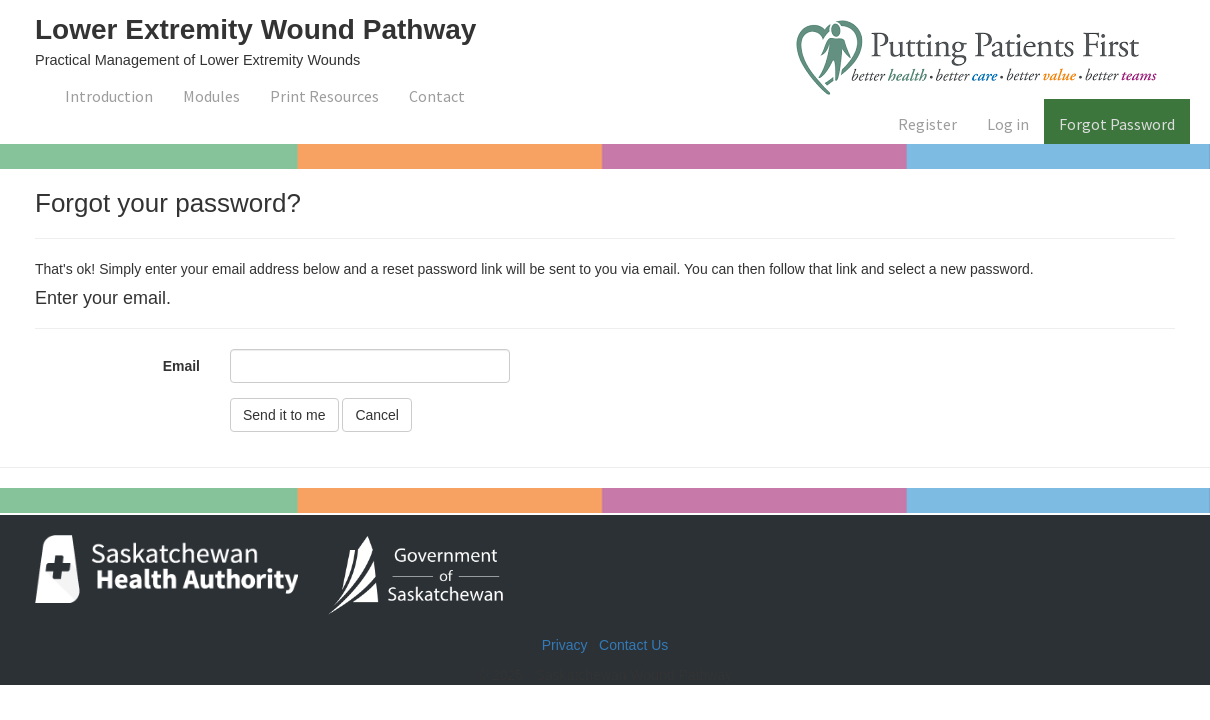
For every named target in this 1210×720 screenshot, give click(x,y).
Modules (211, 96)
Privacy (565, 645)
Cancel (377, 415)
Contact (437, 96)
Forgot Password (1117, 124)
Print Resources (324, 96)
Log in (1008, 124)
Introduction (109, 96)
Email (181, 366)
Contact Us (633, 645)
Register (927, 124)
